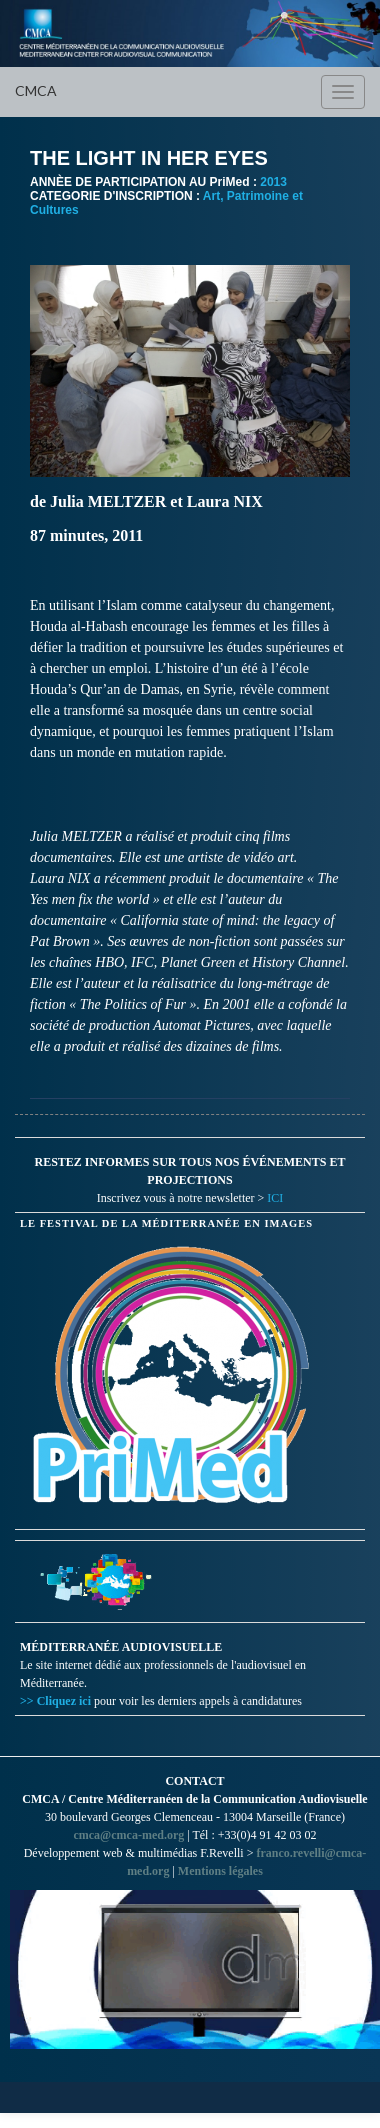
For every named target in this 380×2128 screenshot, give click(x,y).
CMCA (36, 90)
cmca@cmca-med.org (128, 1835)
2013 (273, 182)
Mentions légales (220, 1871)
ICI (275, 1198)
